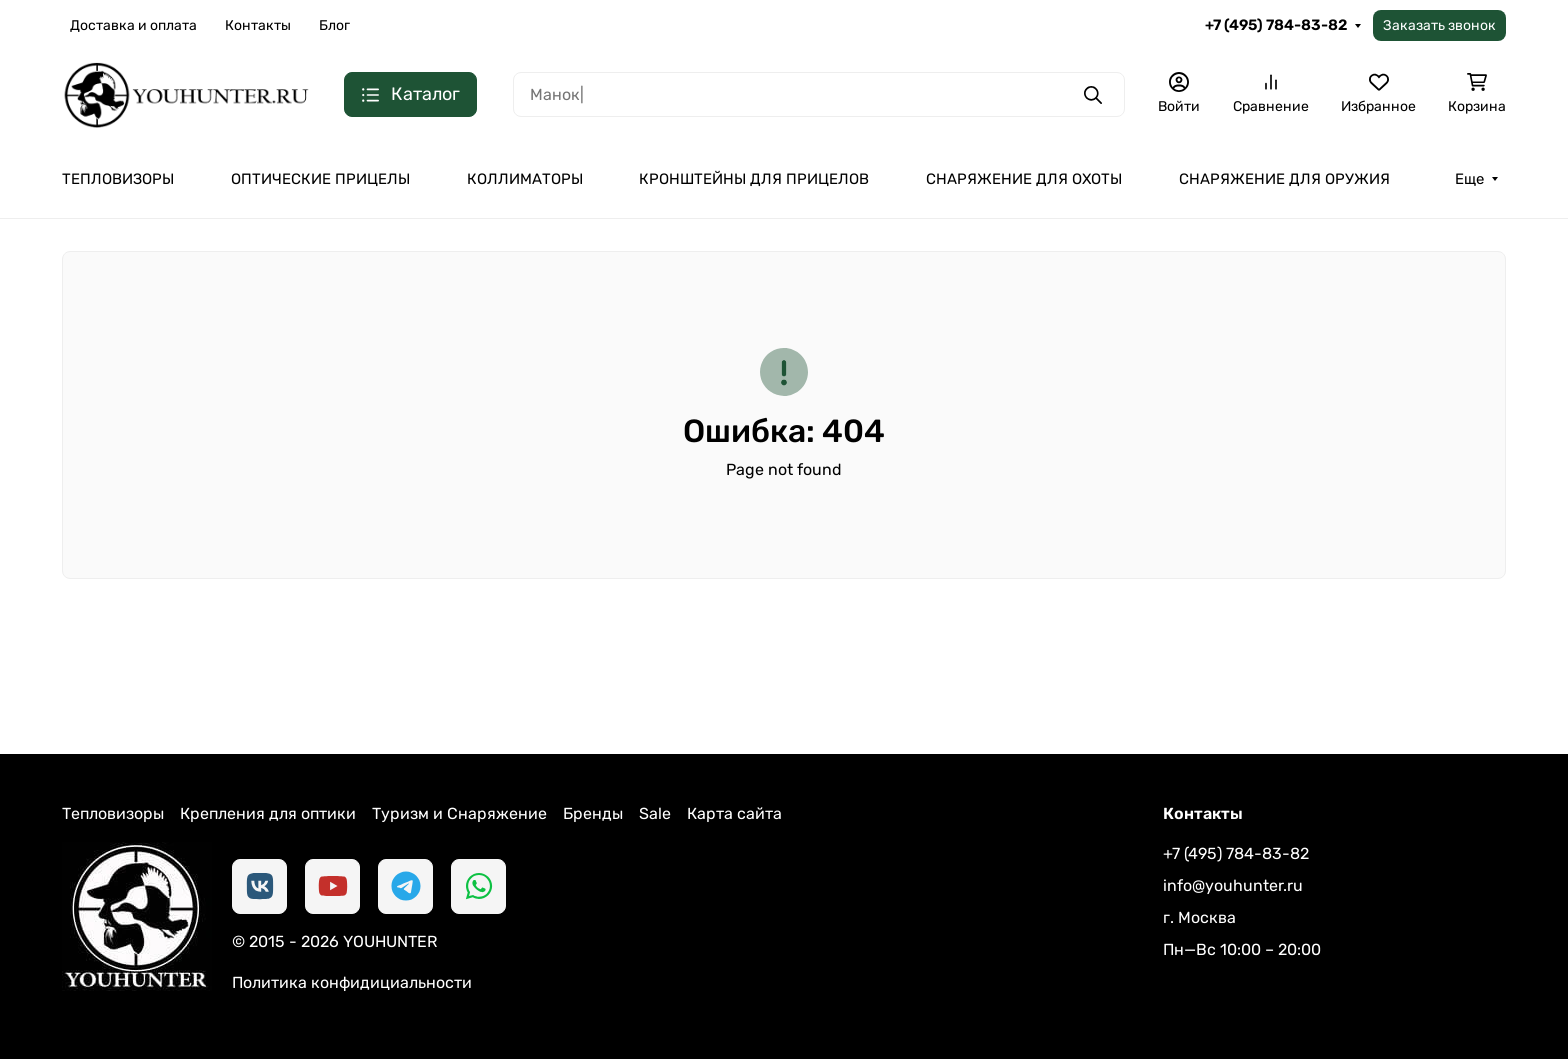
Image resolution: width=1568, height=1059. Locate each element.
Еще (1469, 179)
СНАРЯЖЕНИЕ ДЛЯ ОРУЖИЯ (1284, 179)
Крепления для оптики (268, 813)
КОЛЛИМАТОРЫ (525, 179)
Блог (334, 25)
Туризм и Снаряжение (459, 813)
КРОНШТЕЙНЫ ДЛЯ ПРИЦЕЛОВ (754, 179)
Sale (655, 813)
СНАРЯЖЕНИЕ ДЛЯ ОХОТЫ (1024, 179)
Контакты (258, 25)
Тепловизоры (113, 813)
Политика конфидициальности (352, 982)
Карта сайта (734, 813)
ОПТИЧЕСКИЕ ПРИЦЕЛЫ (320, 179)
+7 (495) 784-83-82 (1276, 25)
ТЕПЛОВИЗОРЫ (118, 179)
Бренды (593, 813)
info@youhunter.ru (1233, 885)
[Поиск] (819, 94)
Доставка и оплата (133, 25)
